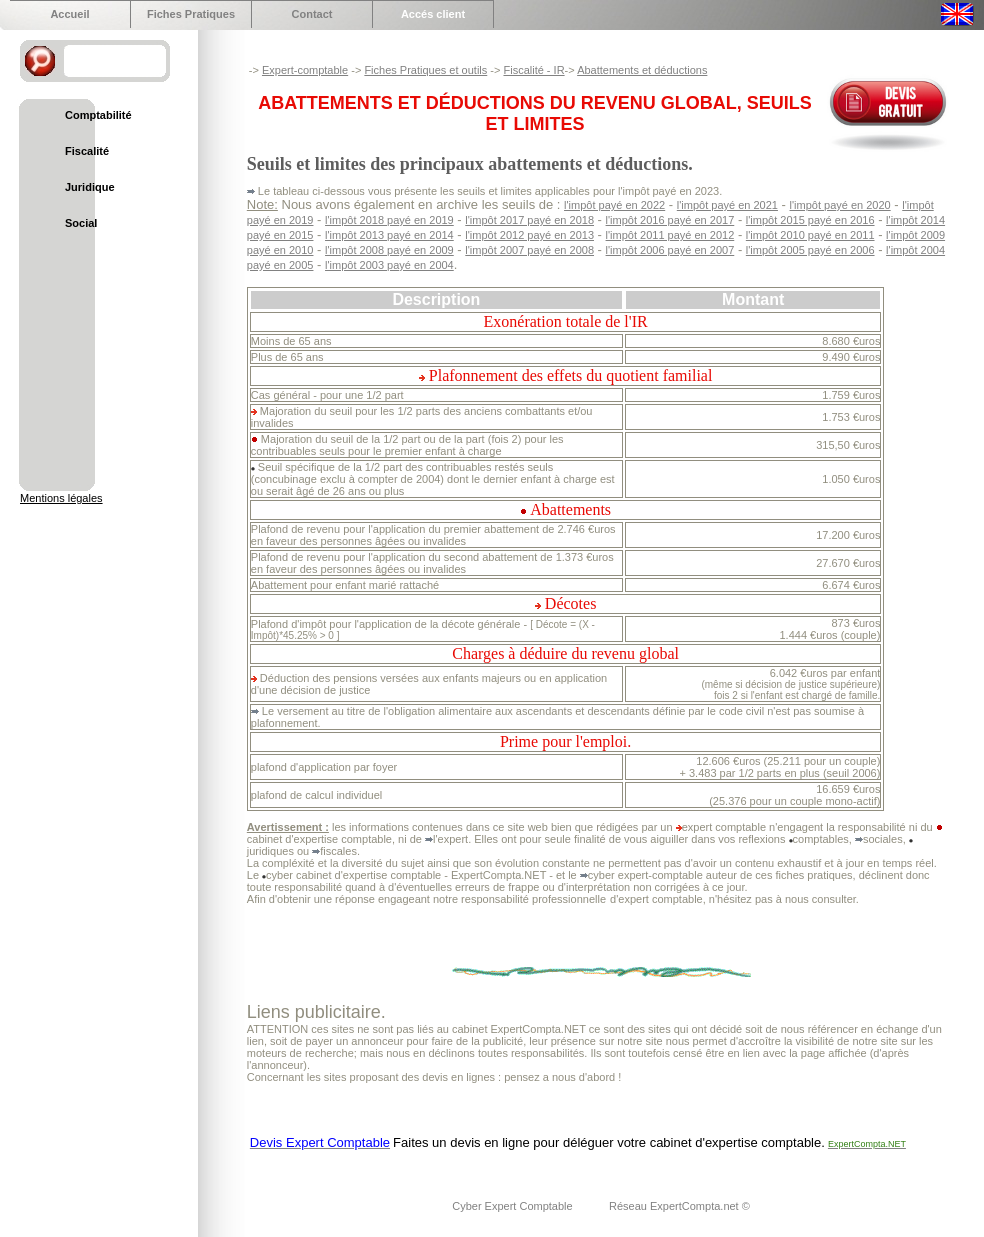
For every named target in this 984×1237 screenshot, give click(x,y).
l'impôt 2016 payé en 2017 (670, 220)
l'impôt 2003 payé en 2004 (389, 265)
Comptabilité (98, 115)
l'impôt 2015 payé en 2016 (810, 220)
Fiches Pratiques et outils (425, 70)
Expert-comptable (305, 70)
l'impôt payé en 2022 (614, 205)
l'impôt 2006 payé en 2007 (670, 250)
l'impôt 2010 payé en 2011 (810, 235)
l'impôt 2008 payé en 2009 (389, 250)
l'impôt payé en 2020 (840, 205)
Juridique (90, 187)
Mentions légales (61, 498)
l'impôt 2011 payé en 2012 (670, 235)
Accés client (433, 14)
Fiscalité (87, 151)
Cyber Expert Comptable (514, 1206)
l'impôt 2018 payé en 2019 (389, 220)
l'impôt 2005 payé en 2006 (810, 250)
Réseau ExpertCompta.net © (679, 1206)
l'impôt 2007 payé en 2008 (529, 250)
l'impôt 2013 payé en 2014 (389, 235)
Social (81, 223)
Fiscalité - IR (533, 70)
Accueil (69, 14)
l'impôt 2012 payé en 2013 (529, 235)
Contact (312, 14)
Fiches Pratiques (191, 14)
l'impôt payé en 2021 (727, 205)
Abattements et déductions (642, 70)
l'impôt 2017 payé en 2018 (529, 220)
